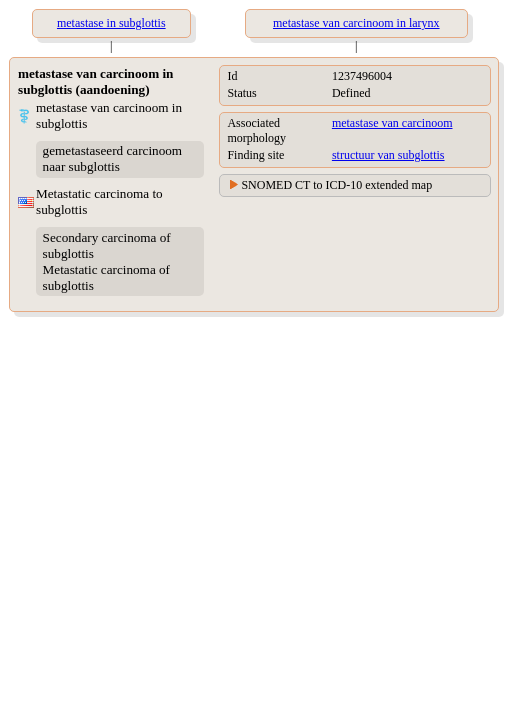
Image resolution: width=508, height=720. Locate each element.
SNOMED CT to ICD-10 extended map (336, 185)
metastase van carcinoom (392, 123)
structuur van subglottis (388, 155)
